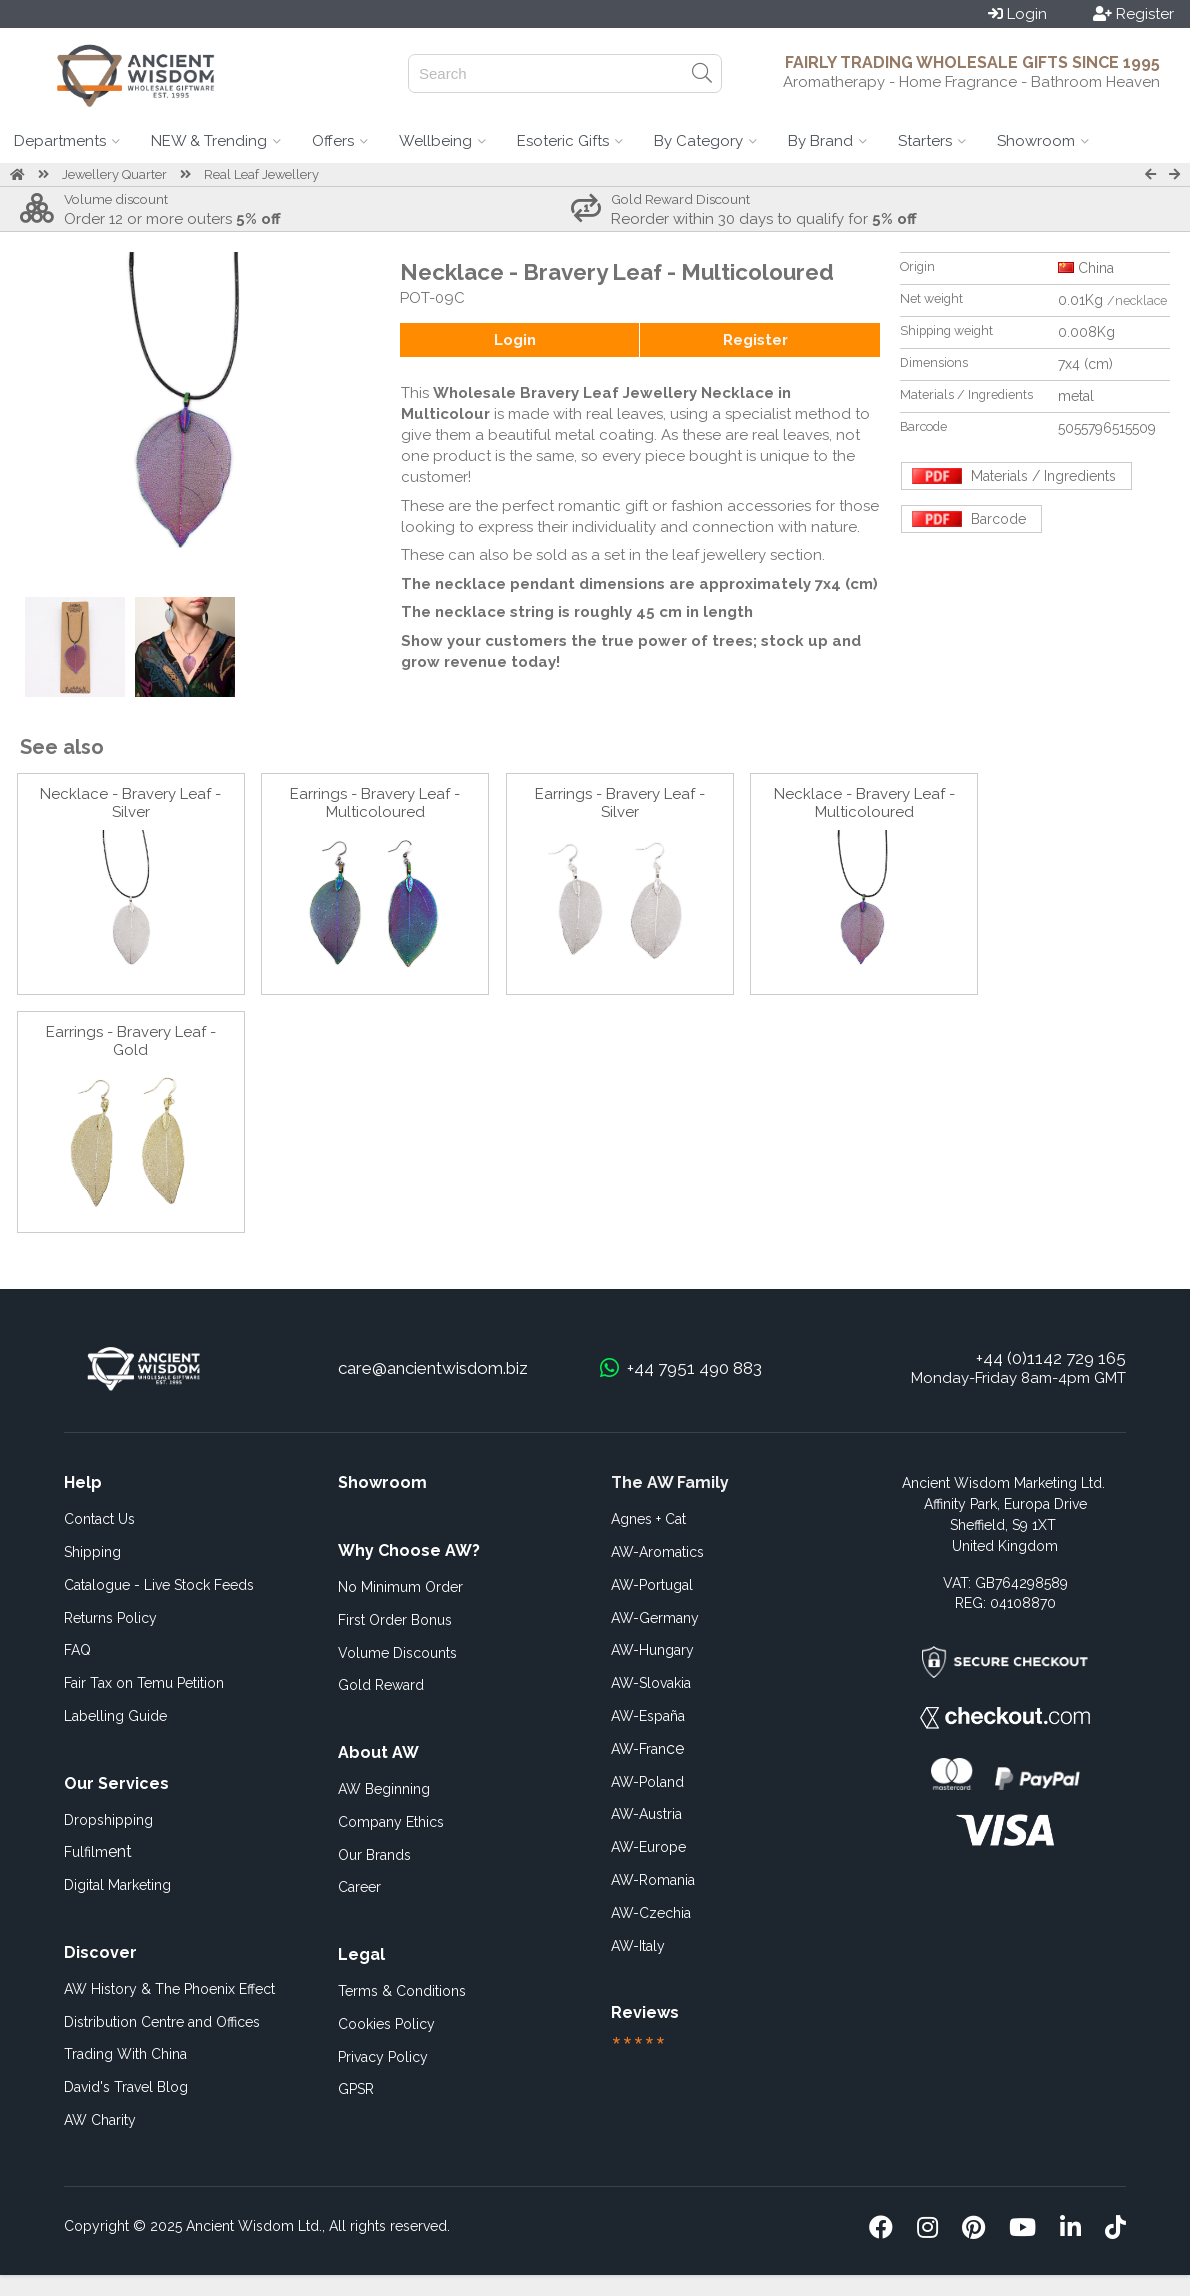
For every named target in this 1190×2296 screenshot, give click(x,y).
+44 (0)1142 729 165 (1051, 1358)
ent (98, 1851)
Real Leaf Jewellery (261, 174)
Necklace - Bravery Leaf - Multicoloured (864, 803)
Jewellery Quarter (114, 174)
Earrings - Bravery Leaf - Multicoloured (375, 803)
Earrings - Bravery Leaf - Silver (620, 803)
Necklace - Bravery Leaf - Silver (130, 803)
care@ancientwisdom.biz (433, 1368)
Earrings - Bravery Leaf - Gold (131, 1041)
